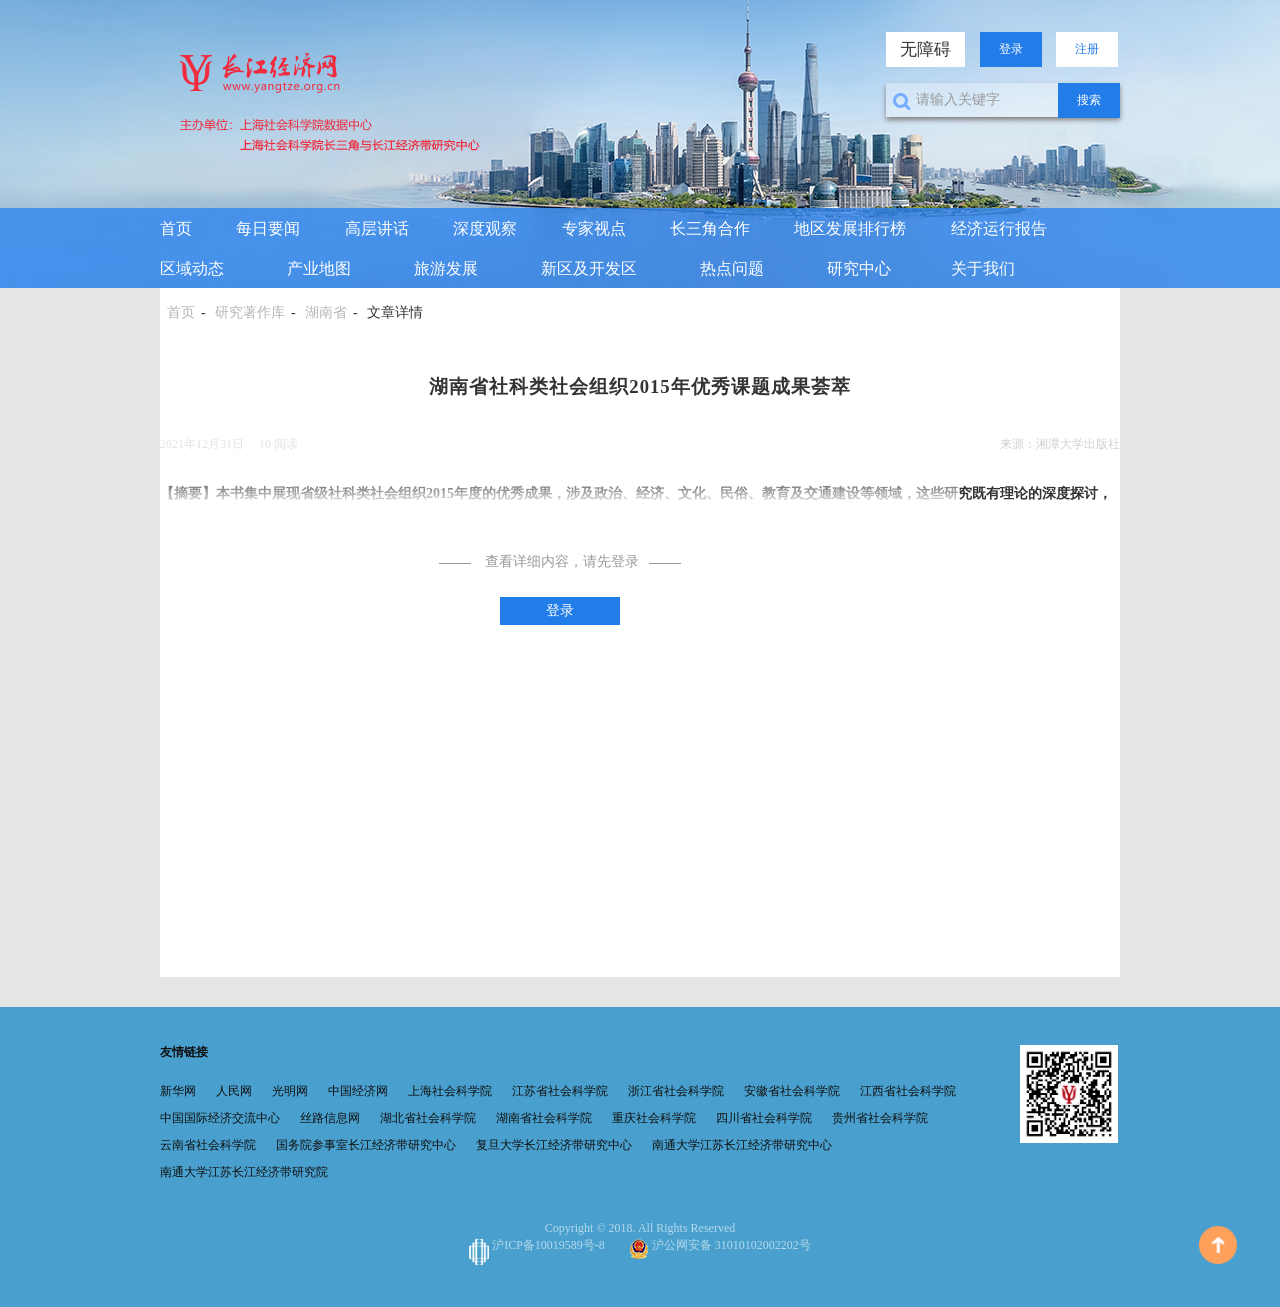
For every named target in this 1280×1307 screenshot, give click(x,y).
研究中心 (859, 268)
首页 (176, 228)
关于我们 (983, 268)
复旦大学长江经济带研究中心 (554, 1145)
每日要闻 (268, 228)
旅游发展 (446, 268)
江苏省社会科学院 (560, 1091)
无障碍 (925, 49)
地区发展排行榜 (850, 228)
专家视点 (594, 228)
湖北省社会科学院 (428, 1118)
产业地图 (319, 268)
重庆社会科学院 (654, 1118)
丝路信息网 (330, 1118)
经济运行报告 (999, 228)
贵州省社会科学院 (880, 1118)
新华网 (178, 1091)
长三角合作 (710, 228)
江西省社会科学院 (908, 1091)
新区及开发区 (589, 268)
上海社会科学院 (450, 1091)
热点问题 (732, 268)
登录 (1011, 49)
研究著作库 (250, 312)
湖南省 (326, 312)
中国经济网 (358, 1091)
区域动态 (192, 268)
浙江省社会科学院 (676, 1091)
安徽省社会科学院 (792, 1091)
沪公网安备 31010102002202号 (720, 1245)
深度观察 (485, 228)
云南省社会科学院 (208, 1145)
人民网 (234, 1091)
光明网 (290, 1091)
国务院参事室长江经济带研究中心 (366, 1145)
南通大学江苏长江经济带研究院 (244, 1172)
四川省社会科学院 (764, 1118)
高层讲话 (377, 228)
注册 (1087, 49)
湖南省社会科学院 (544, 1118)
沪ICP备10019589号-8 (538, 1245)
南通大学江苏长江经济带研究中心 (742, 1145)
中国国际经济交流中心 (220, 1118)
